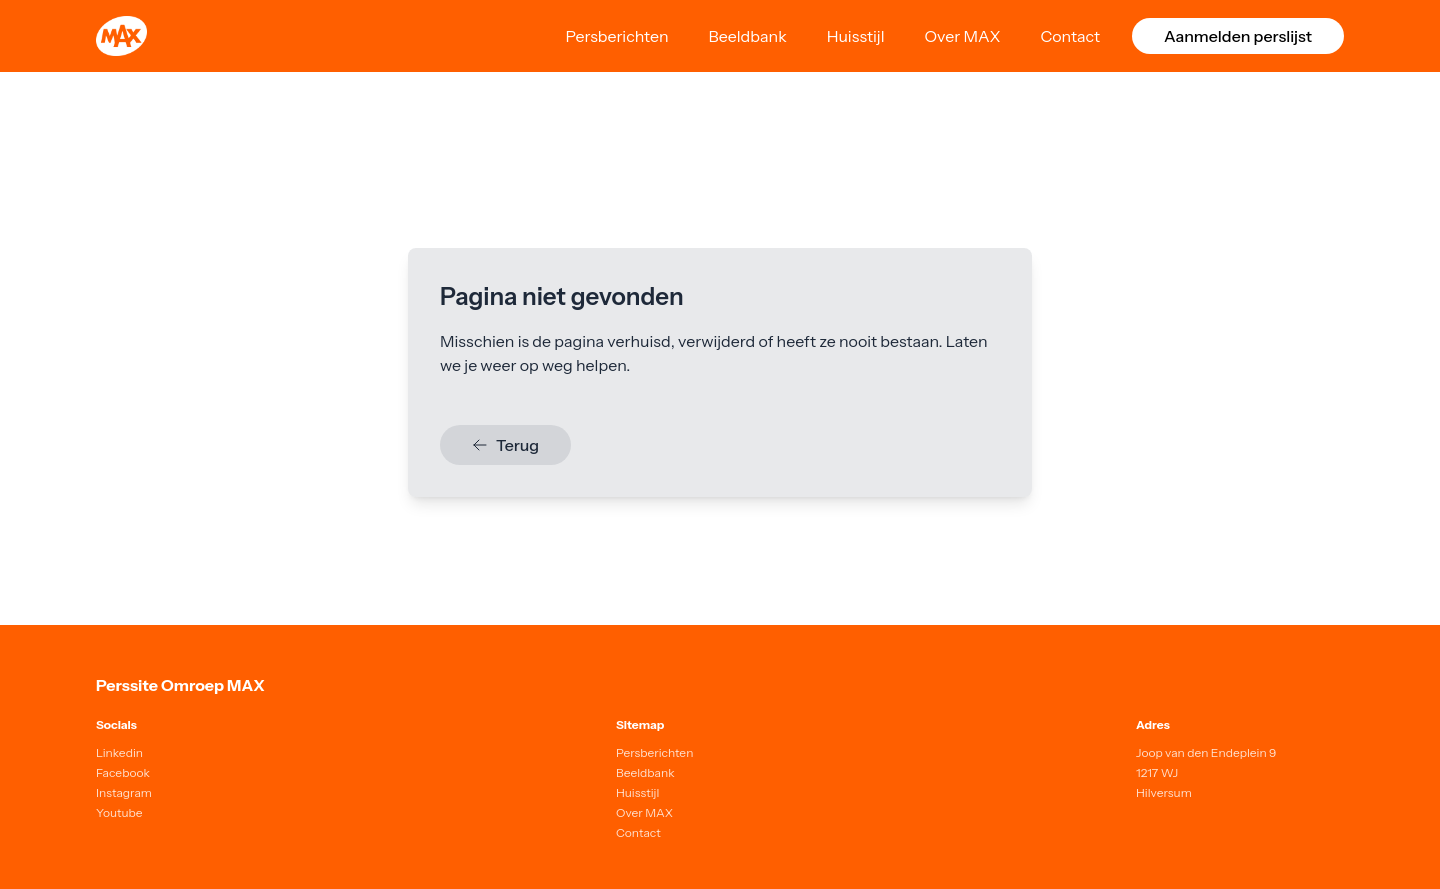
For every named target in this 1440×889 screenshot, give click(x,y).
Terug (505, 445)
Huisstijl (856, 36)
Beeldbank (748, 36)
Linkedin (119, 752)
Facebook (123, 772)
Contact (1070, 36)
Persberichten (616, 36)
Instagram (124, 792)
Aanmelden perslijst (1238, 36)
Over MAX (963, 36)
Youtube (119, 812)
